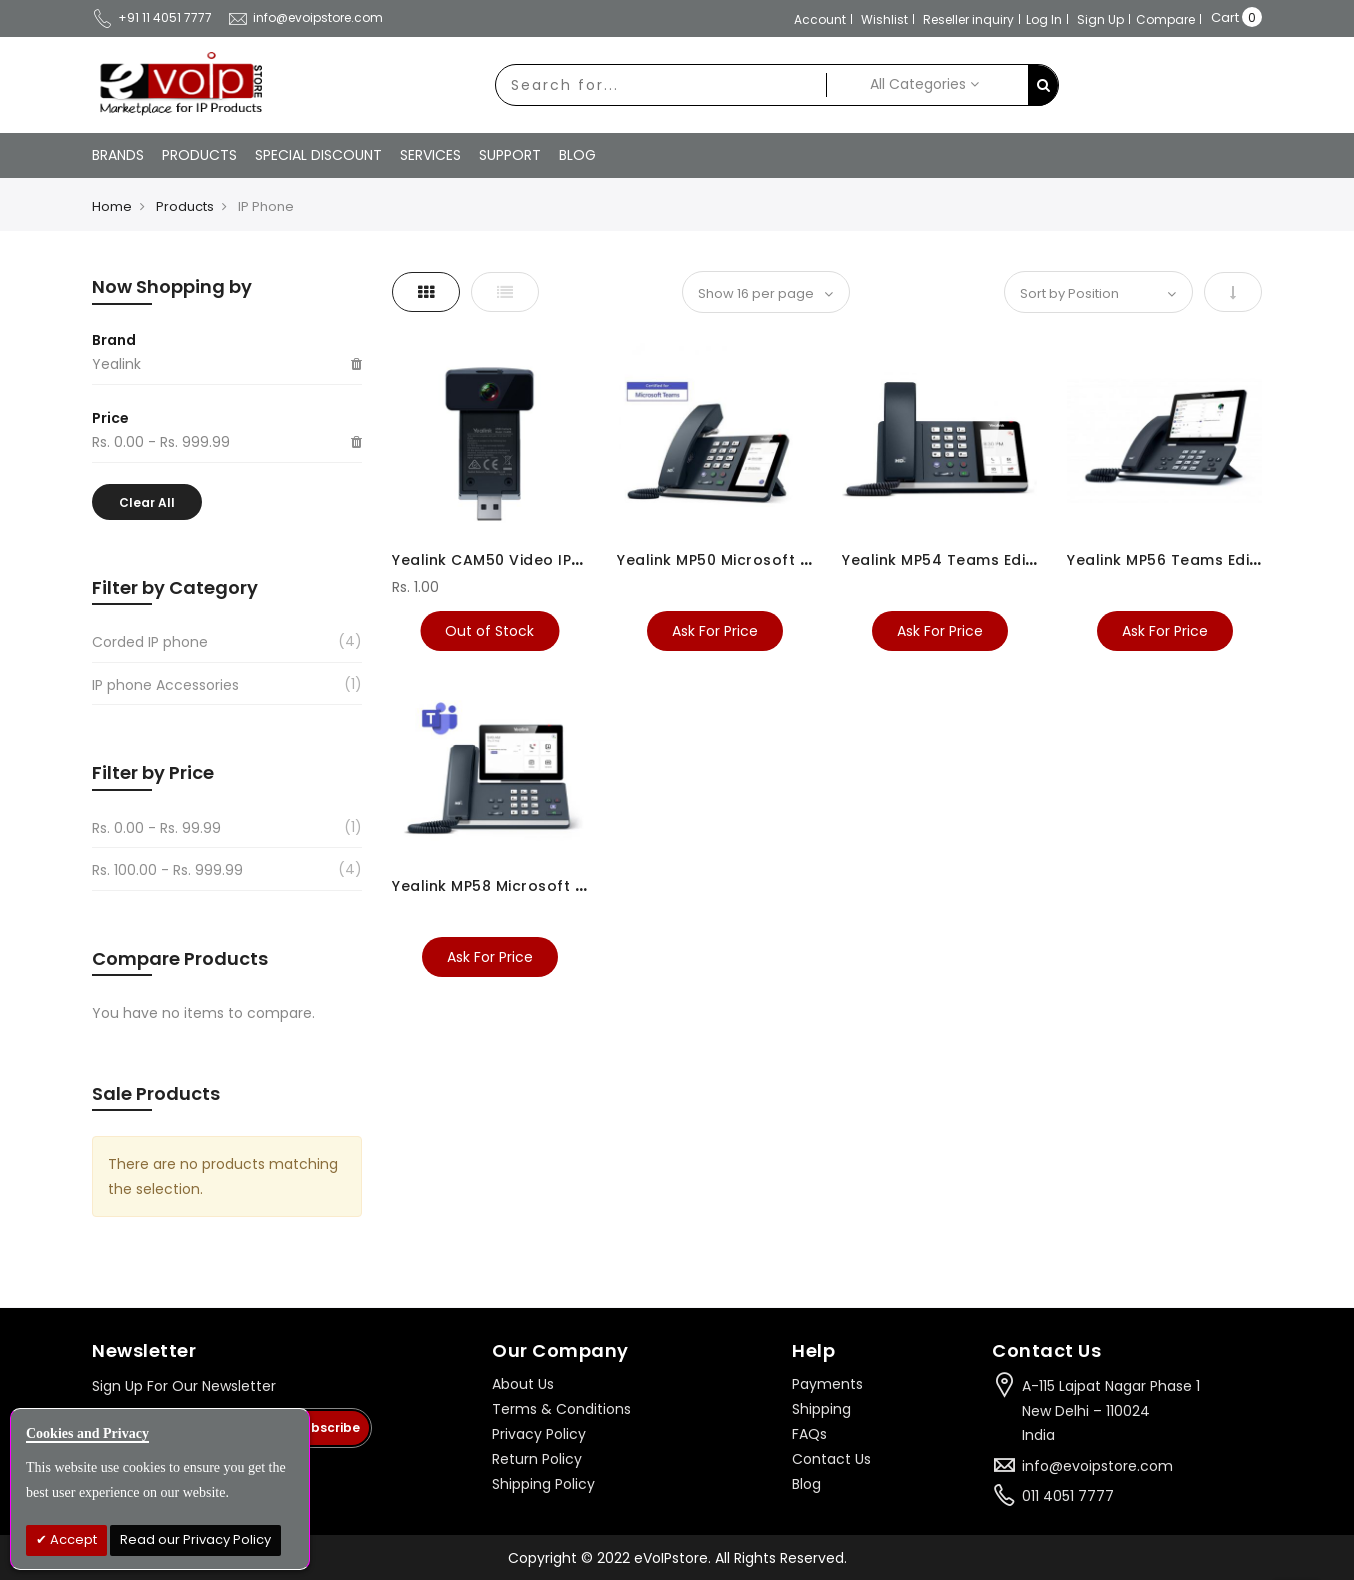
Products (185, 206)
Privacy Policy (539, 1434)
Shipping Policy (543, 1484)
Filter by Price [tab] (153, 772)
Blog (806, 1484)
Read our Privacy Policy (195, 1539)
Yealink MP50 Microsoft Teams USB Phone (777, 560)
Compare (1165, 19)
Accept (72, 1539)
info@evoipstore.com (305, 17)
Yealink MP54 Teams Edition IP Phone (983, 560)
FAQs (809, 1434)
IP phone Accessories (165, 685)
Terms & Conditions (561, 1409)
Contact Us (831, 1459)
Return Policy (537, 1459)
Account (820, 19)
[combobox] (661, 85)
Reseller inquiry (968, 19)
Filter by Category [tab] (175, 587)
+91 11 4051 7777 (152, 17)
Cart (1225, 17)
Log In (1044, 19)
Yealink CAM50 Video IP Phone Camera (541, 560)
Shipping (821, 1409)
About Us (523, 1384)
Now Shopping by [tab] (172, 286)
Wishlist (884, 19)
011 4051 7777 (1068, 1496)
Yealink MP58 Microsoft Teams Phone (535, 886)
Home (112, 206)
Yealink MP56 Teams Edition (1173, 560)
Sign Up (1100, 19)
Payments (827, 1384)
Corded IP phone (150, 642)
